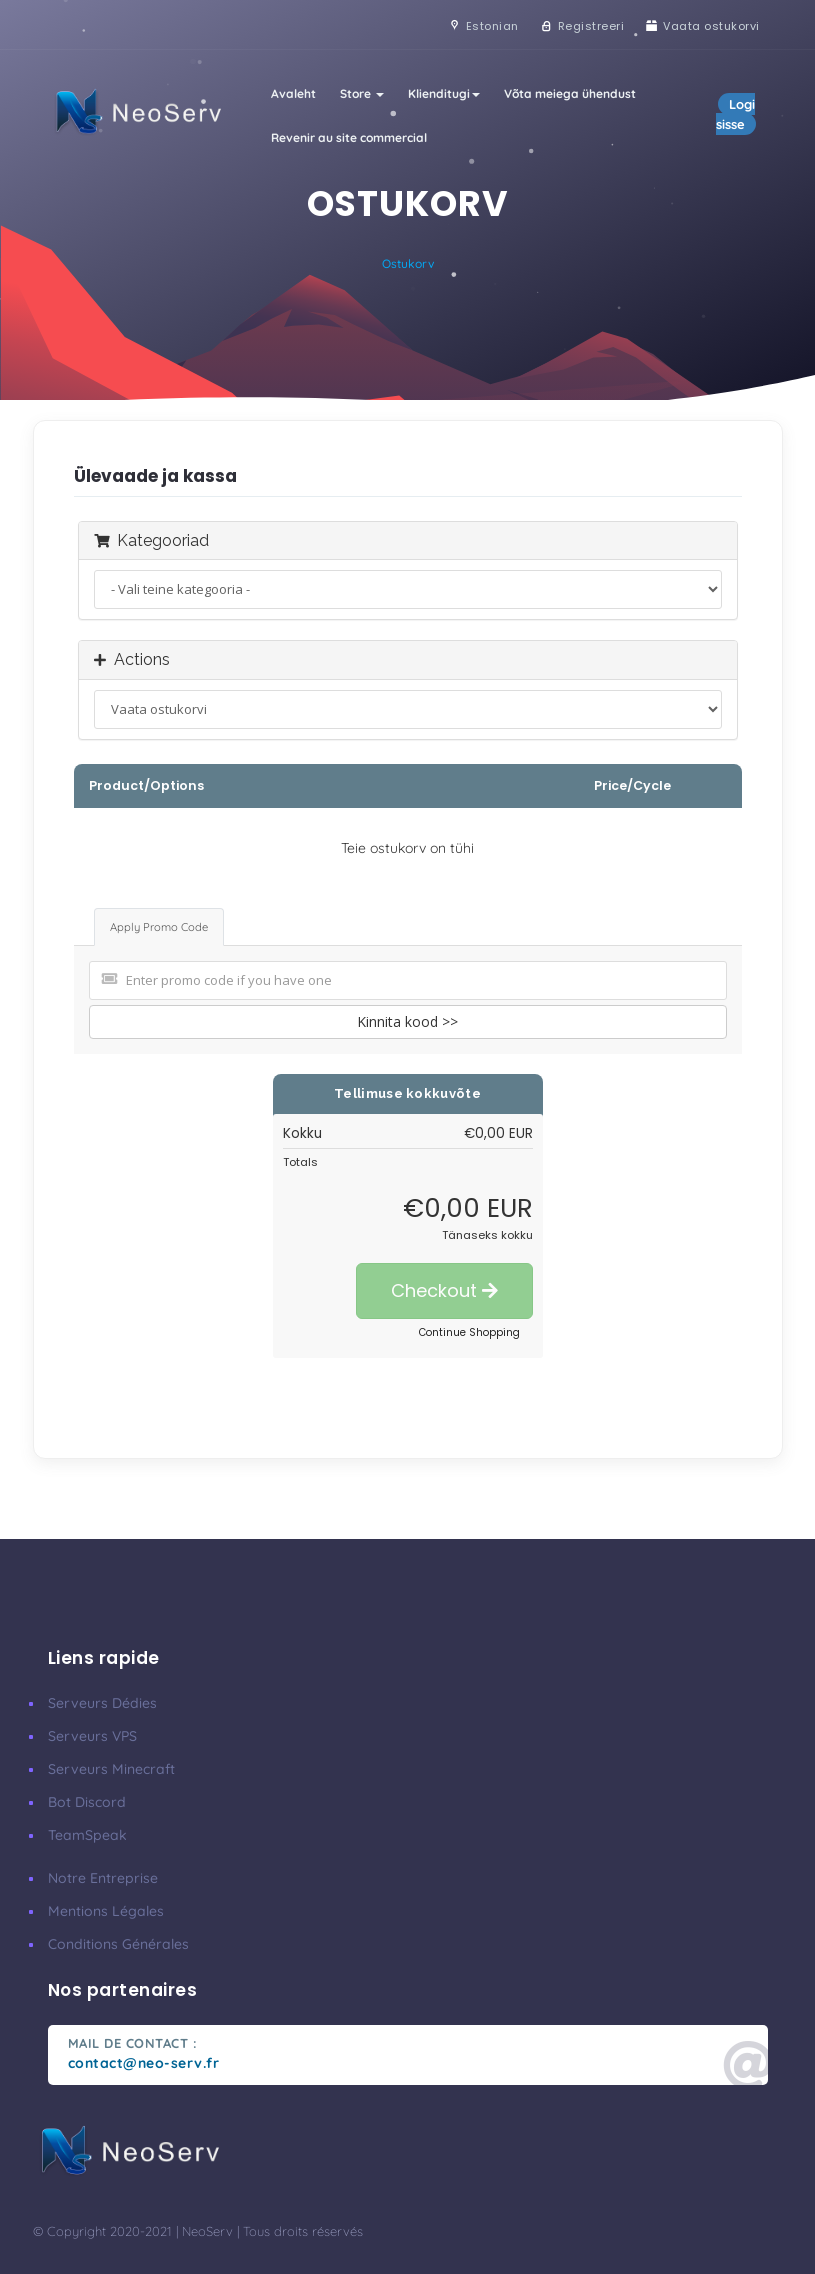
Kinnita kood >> (407, 1021)
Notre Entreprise (103, 1878)
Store (362, 93)
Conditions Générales (118, 1944)
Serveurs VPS (92, 1736)
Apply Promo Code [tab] (159, 927)
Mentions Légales (106, 1911)
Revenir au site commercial (349, 137)
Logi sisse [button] (735, 114)
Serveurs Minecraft (111, 1769)
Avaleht (293, 93)
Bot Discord (87, 1802)
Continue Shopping (469, 1332)
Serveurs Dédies (102, 1703)
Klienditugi (444, 93)
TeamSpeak (87, 1835)
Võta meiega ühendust (570, 93)
